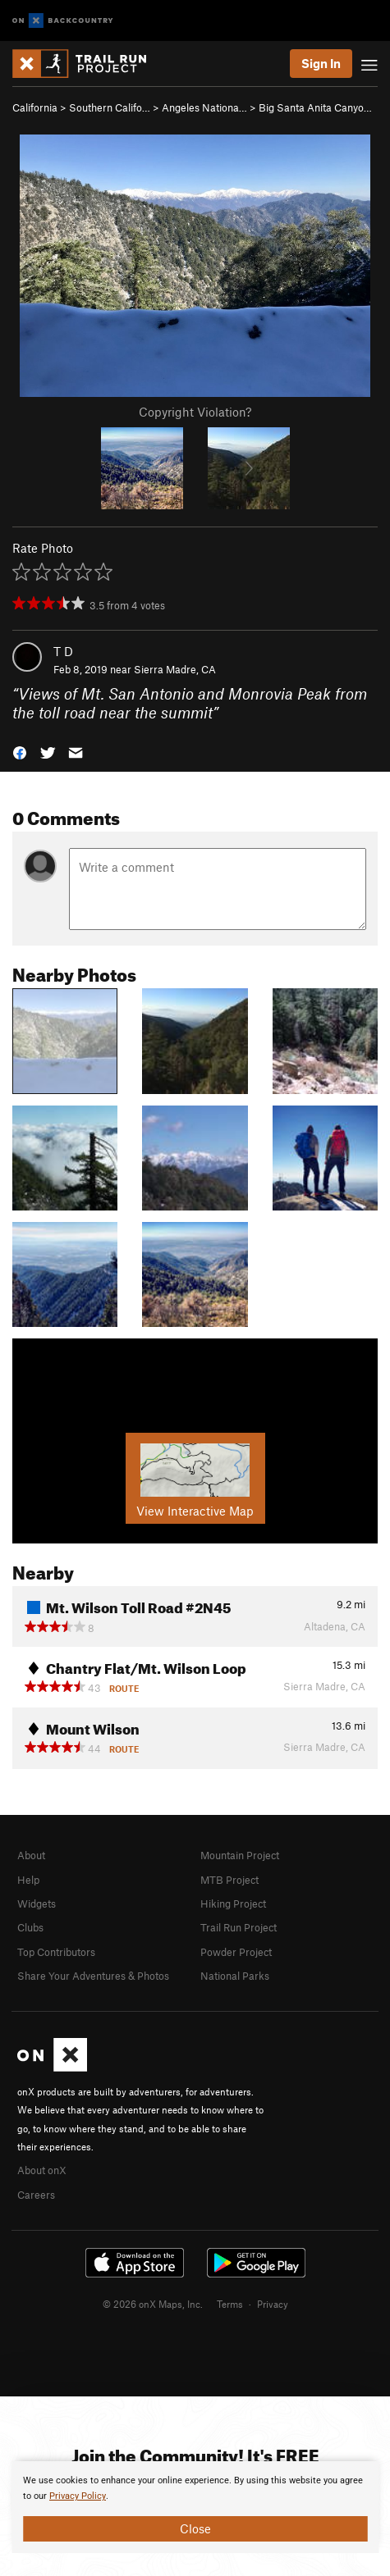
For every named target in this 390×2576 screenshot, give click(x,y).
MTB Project (229, 1879)
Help (28, 1879)
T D (63, 651)
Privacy (272, 2303)
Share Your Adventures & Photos (93, 1975)
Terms (230, 2303)
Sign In (321, 63)
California (34, 107)
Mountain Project (239, 1855)
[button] (19, 750)
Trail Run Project (238, 1927)
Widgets (36, 1903)
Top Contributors (56, 1951)
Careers (36, 2194)
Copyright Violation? (195, 411)
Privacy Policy (77, 2496)
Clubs (30, 1927)
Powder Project (236, 1951)
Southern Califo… (109, 107)
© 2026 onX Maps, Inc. (153, 2303)
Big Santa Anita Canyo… (315, 107)
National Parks (234, 1975)
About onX (42, 2170)
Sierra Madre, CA (175, 669)
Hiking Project (233, 1903)
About (31, 1855)
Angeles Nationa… (204, 107)
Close (195, 2528)
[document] (195, 2507)
